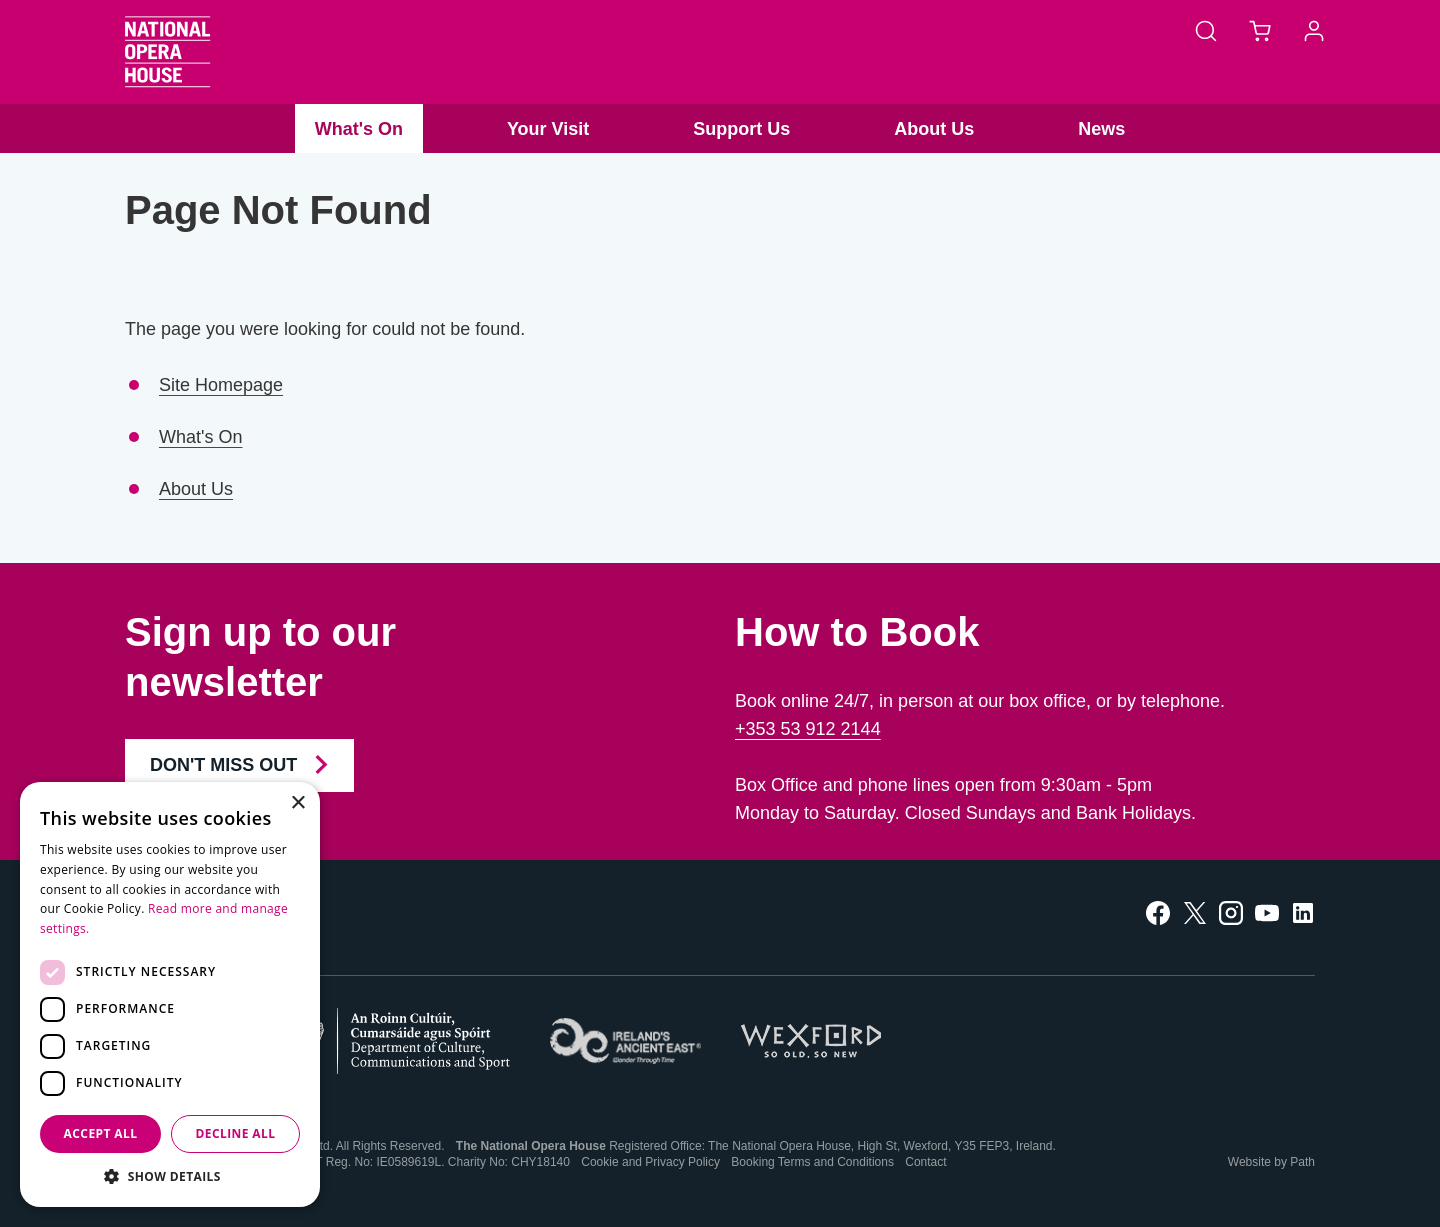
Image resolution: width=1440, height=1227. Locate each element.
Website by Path (1271, 1162)
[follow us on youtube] (1267, 911)
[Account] (1314, 30)
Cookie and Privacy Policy (650, 1162)
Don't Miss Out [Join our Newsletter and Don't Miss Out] (239, 765)
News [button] (1101, 129)
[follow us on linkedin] (1303, 911)
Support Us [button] (741, 129)
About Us (196, 489)
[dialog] (170, 994)
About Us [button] (934, 129)
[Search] (1206, 30)
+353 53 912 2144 (808, 729)
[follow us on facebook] (1158, 911)
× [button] (297, 803)
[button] (170, 1176)
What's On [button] (359, 129)
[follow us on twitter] (1195, 911)
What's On (200, 437)
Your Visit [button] (548, 129)
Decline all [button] (236, 1133)
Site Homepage (221, 385)
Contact (925, 1162)
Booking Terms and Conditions (812, 1162)
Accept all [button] (101, 1133)
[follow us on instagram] (1231, 911)
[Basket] (1260, 30)
